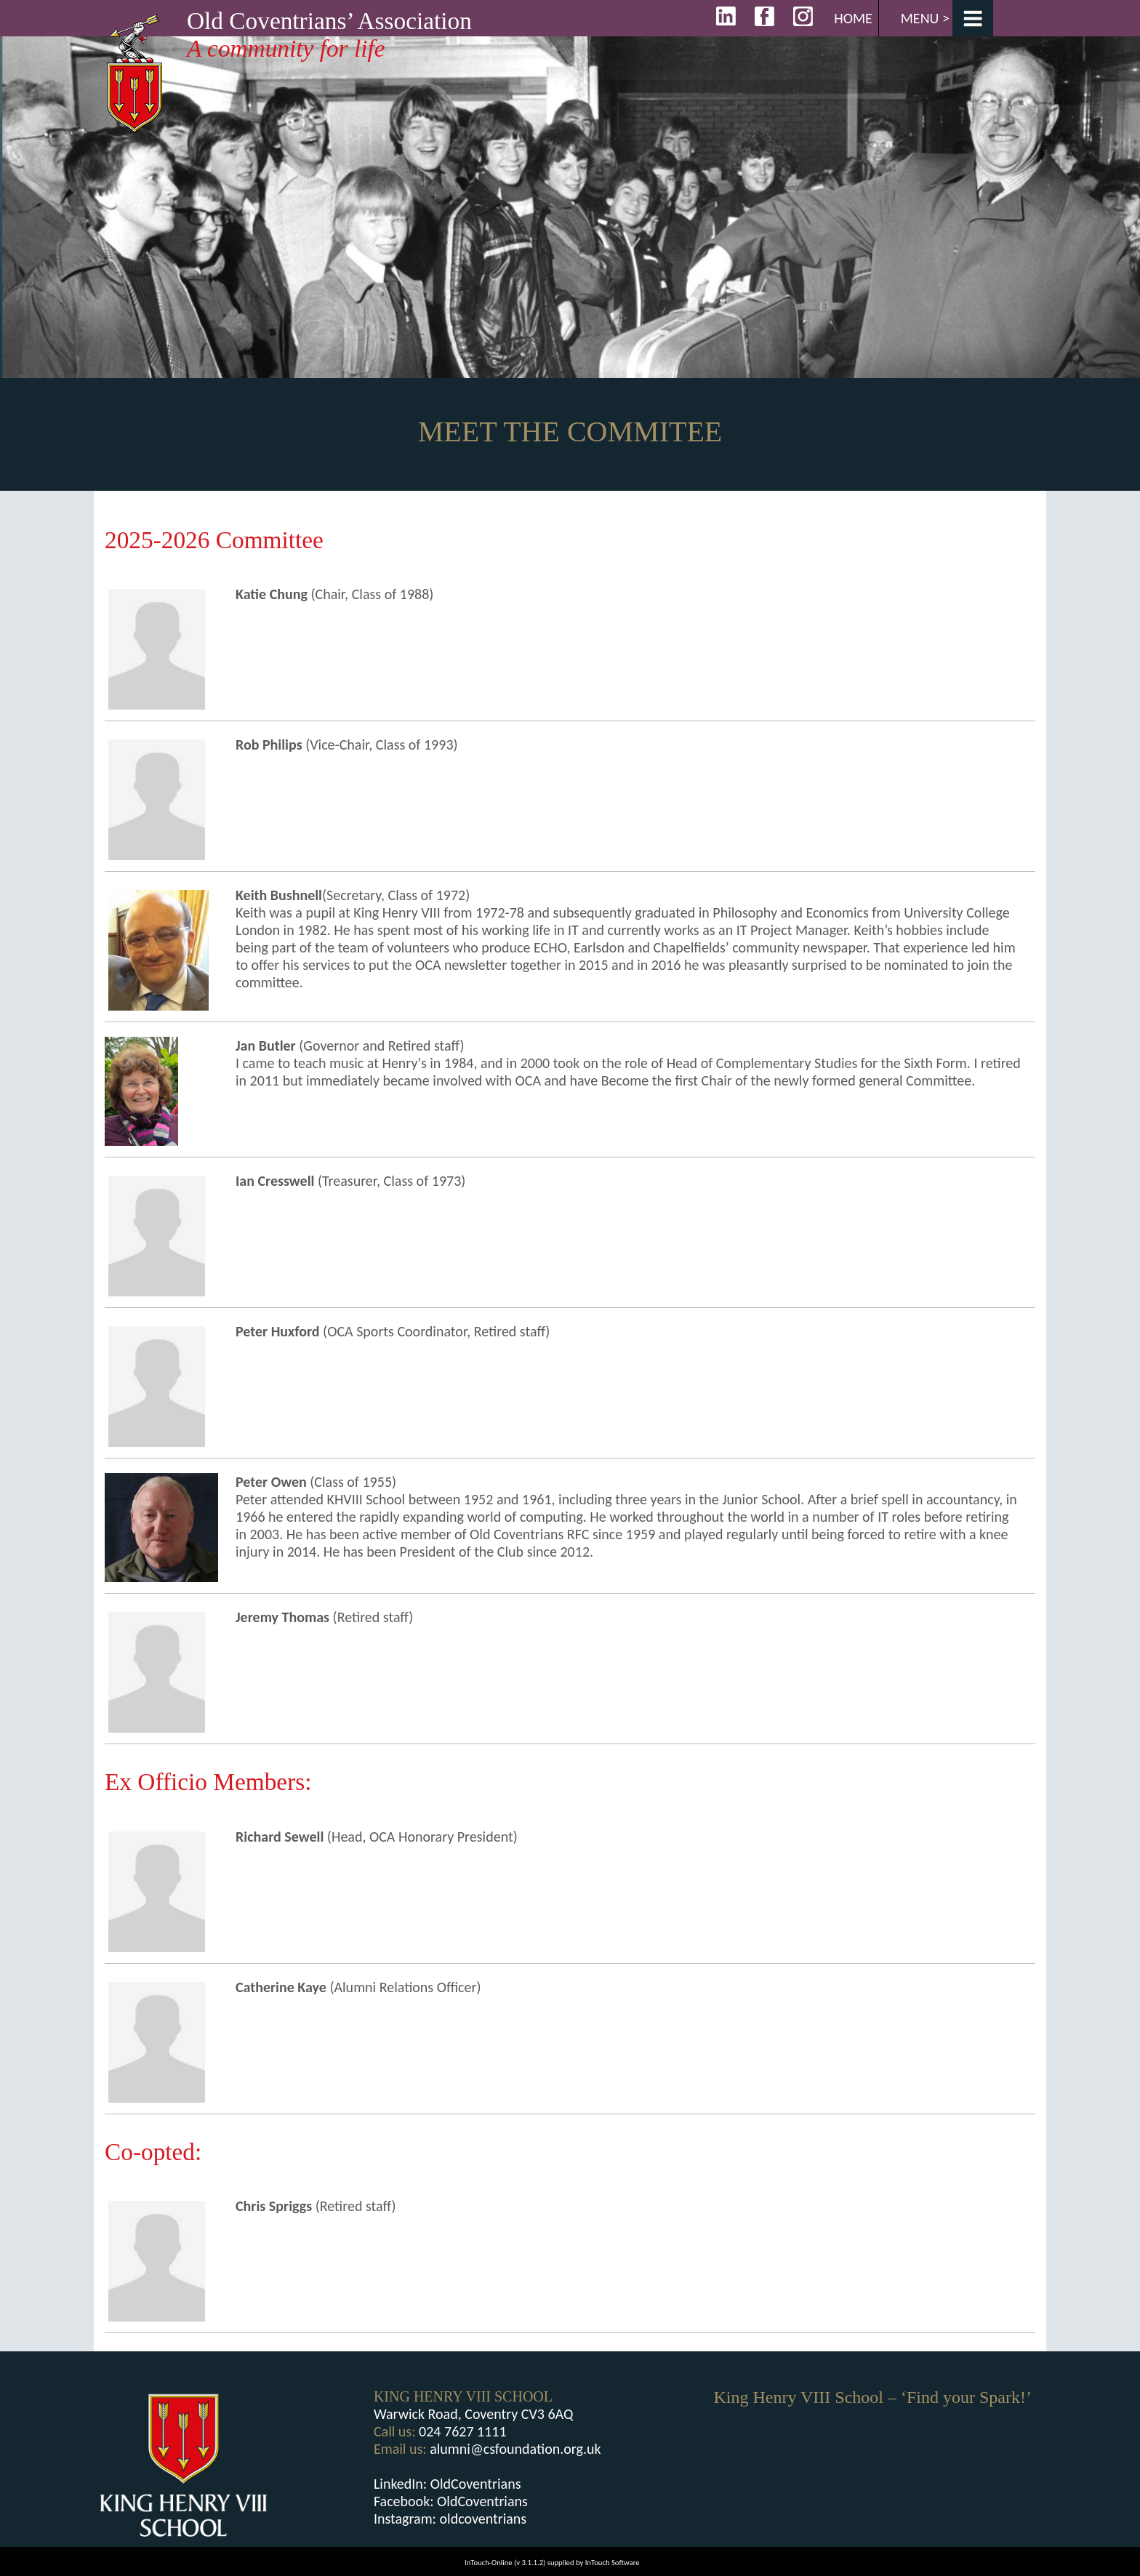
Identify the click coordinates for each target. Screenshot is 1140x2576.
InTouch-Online (489, 2562)
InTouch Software (612, 2562)
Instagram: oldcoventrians (450, 2518)
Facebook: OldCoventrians (451, 2501)
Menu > (925, 18)
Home (853, 18)
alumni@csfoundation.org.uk (515, 2448)
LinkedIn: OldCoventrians (447, 2483)
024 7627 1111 (463, 2431)
